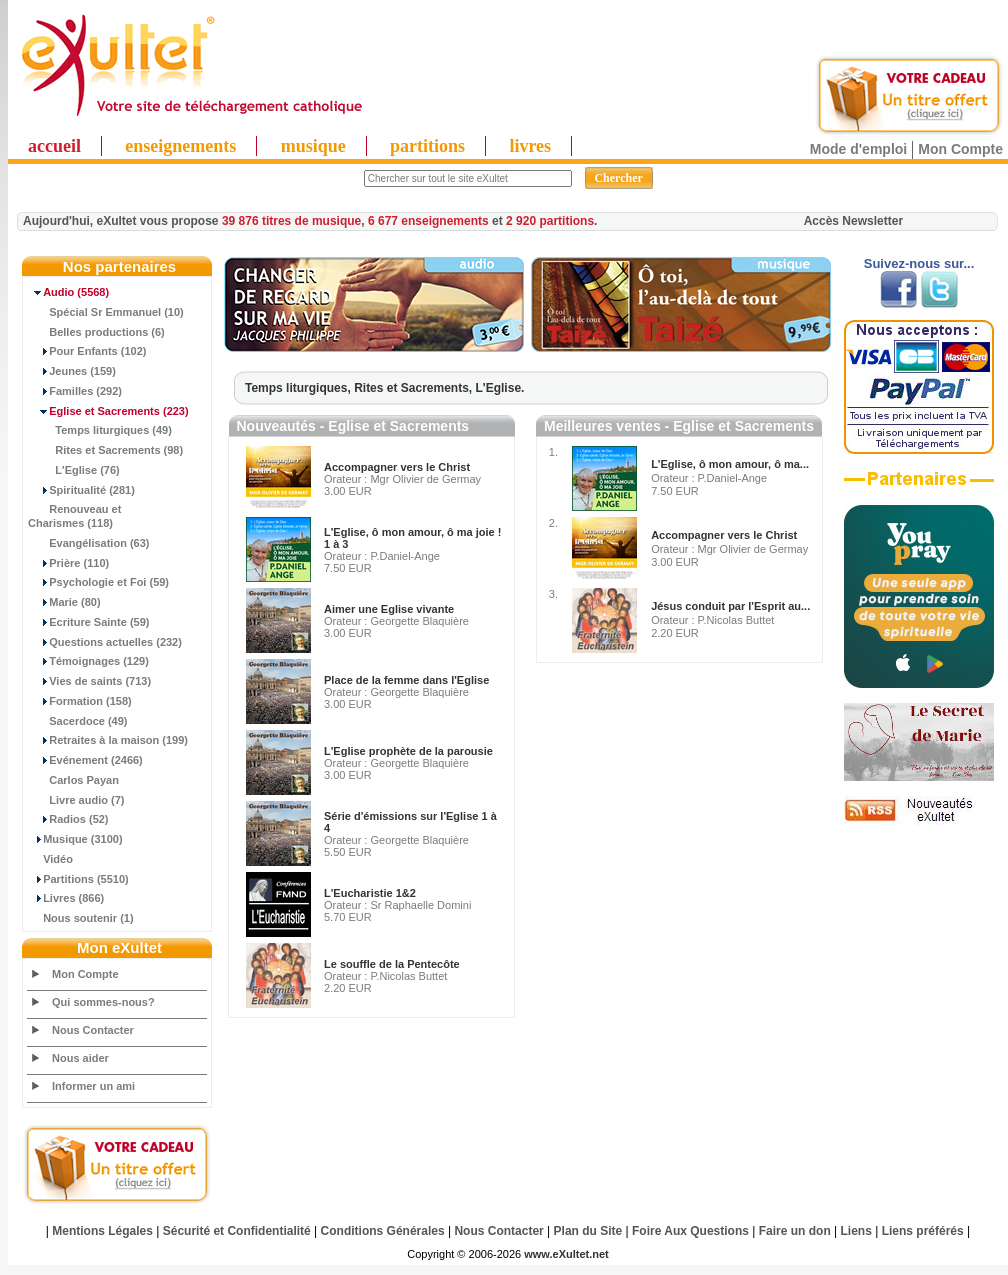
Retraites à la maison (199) (108, 740)
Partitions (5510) (78, 879)
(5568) (68, 292)
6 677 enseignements (428, 221)
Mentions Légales (102, 1231)
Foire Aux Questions (690, 1231)
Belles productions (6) (96, 332)
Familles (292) (75, 391)
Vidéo (50, 859)
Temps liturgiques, (299, 388)
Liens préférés (923, 1231)
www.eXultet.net (566, 1254)
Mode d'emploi (858, 149)
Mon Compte (960, 149)
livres (530, 146)
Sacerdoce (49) (78, 721)
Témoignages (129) (88, 661)
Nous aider (80, 1058)
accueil (54, 146)
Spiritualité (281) (81, 490)
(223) (108, 411)
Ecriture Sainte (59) (89, 622)
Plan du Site (588, 1231)
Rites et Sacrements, (414, 388)
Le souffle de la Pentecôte (392, 964)
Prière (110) (68, 563)
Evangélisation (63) (89, 543)
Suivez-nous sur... (919, 263)
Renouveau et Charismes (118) (74, 516)
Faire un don (795, 1231)
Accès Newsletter (853, 221)
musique (313, 146)
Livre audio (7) (76, 800)
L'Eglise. (500, 388)
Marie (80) (64, 602)
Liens (856, 1231)
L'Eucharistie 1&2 (370, 893)
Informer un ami (93, 1086)
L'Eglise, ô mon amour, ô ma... (730, 464)
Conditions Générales (383, 1231)
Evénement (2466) (85, 760)
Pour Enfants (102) (87, 351)
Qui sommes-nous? (103, 1002)
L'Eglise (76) (74, 470)
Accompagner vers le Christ (397, 467)
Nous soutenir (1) (81, 918)
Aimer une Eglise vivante (389, 609)
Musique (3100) (75, 839)
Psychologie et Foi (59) (98, 582)
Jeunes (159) (72, 371)
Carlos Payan (73, 780)
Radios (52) (68, 819)
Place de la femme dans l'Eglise (406, 680)
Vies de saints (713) (89, 681)
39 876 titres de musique (291, 221)
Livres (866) (66, 898)
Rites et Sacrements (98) (105, 450)
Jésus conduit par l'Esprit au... (730, 606)
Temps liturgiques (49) (100, 430)
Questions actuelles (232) (105, 642)
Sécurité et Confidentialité (237, 1231)
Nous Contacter (93, 1030)
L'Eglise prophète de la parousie (408, 751)
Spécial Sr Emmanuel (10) (106, 312)
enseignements (180, 146)
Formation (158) (80, 701)
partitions (427, 146)
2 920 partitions (550, 221)
